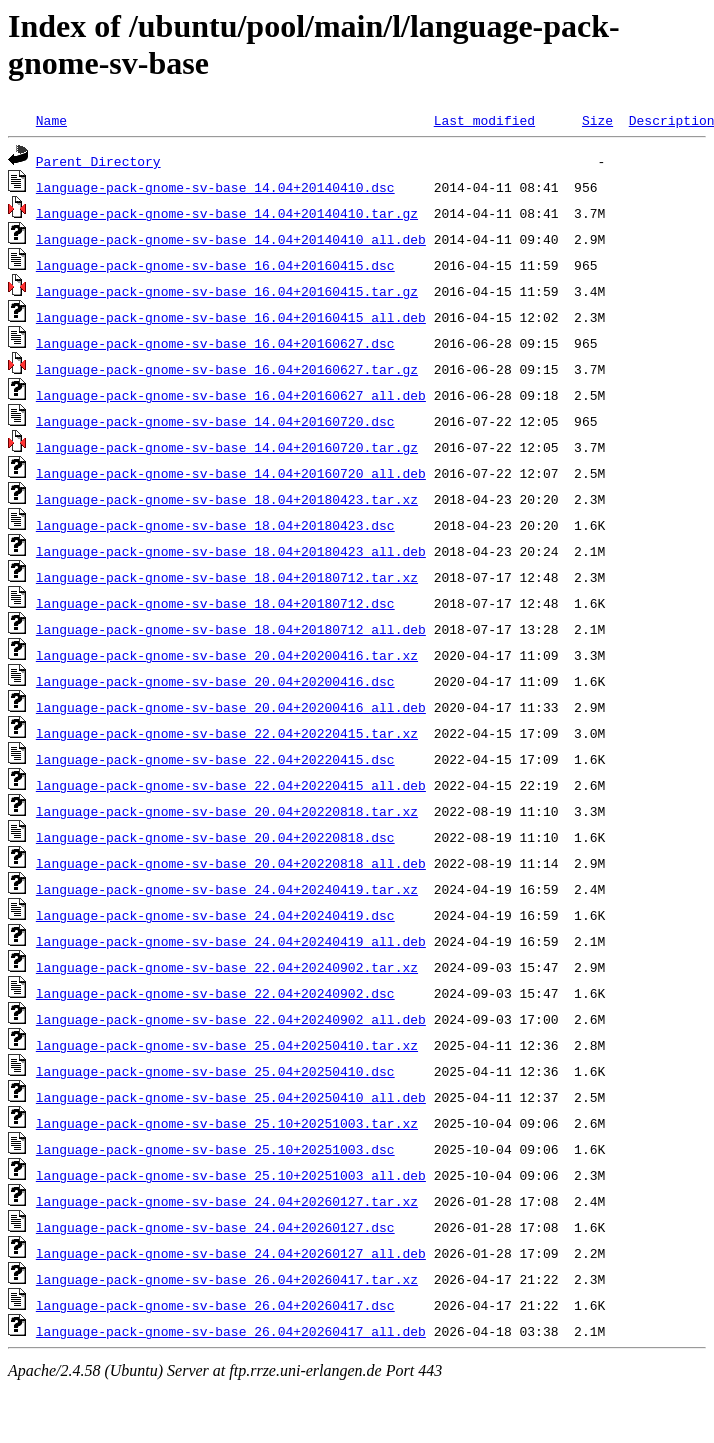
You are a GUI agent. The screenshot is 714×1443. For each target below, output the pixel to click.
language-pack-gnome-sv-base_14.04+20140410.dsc (215, 187)
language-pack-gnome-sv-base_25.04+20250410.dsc (215, 1071)
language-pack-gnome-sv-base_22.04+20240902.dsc (215, 993)
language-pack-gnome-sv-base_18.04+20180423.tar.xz (227, 499)
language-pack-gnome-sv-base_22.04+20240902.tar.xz (227, 967)
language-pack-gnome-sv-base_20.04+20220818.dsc (215, 837)
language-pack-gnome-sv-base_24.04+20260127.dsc (215, 1227)
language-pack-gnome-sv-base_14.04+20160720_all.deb (231, 473)
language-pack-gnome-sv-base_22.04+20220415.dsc (215, 759)
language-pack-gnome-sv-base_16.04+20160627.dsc (215, 343)
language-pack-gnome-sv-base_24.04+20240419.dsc (215, 915)
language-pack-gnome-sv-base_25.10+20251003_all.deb (231, 1175)
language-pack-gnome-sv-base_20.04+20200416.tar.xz (227, 655)
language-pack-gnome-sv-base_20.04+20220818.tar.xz (227, 811)
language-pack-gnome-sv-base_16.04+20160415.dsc (215, 265)
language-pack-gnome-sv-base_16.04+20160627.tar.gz (227, 369)
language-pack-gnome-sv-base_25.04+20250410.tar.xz (227, 1045)
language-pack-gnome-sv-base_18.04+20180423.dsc (215, 525)
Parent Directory (98, 161)
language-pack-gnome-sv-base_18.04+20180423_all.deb (231, 551)
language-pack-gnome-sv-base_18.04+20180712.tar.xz (227, 577)
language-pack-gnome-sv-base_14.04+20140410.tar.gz (227, 213)
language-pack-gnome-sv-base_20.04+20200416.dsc (215, 681)
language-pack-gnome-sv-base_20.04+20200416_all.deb (231, 707)
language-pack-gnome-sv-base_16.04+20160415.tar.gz (227, 291)
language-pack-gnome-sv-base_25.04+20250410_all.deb (231, 1097)
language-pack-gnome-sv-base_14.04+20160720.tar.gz (227, 447)
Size (597, 120)
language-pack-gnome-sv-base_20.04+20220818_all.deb (231, 863)
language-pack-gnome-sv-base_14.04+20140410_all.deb (231, 239)
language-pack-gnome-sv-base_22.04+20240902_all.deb (231, 1019)
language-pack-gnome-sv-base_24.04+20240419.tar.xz (227, 889)
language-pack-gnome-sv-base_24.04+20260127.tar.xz (227, 1201)
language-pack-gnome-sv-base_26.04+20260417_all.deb (231, 1331)
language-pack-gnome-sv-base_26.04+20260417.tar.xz (227, 1279)
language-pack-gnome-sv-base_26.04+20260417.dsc (215, 1305)
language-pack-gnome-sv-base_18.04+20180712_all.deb (231, 629)
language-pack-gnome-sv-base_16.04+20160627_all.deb (231, 395)
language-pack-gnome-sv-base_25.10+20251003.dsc (215, 1149)
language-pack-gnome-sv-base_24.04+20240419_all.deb (231, 941)
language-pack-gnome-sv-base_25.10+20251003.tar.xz (227, 1123)
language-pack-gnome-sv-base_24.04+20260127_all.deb (231, 1253)
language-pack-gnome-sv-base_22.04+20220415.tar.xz (227, 733)
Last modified (484, 120)
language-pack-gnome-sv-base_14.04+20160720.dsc (215, 421)
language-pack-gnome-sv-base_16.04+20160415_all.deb (231, 317)
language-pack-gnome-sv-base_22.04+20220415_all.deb (231, 785)
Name (51, 120)
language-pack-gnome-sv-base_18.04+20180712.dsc (215, 603)
